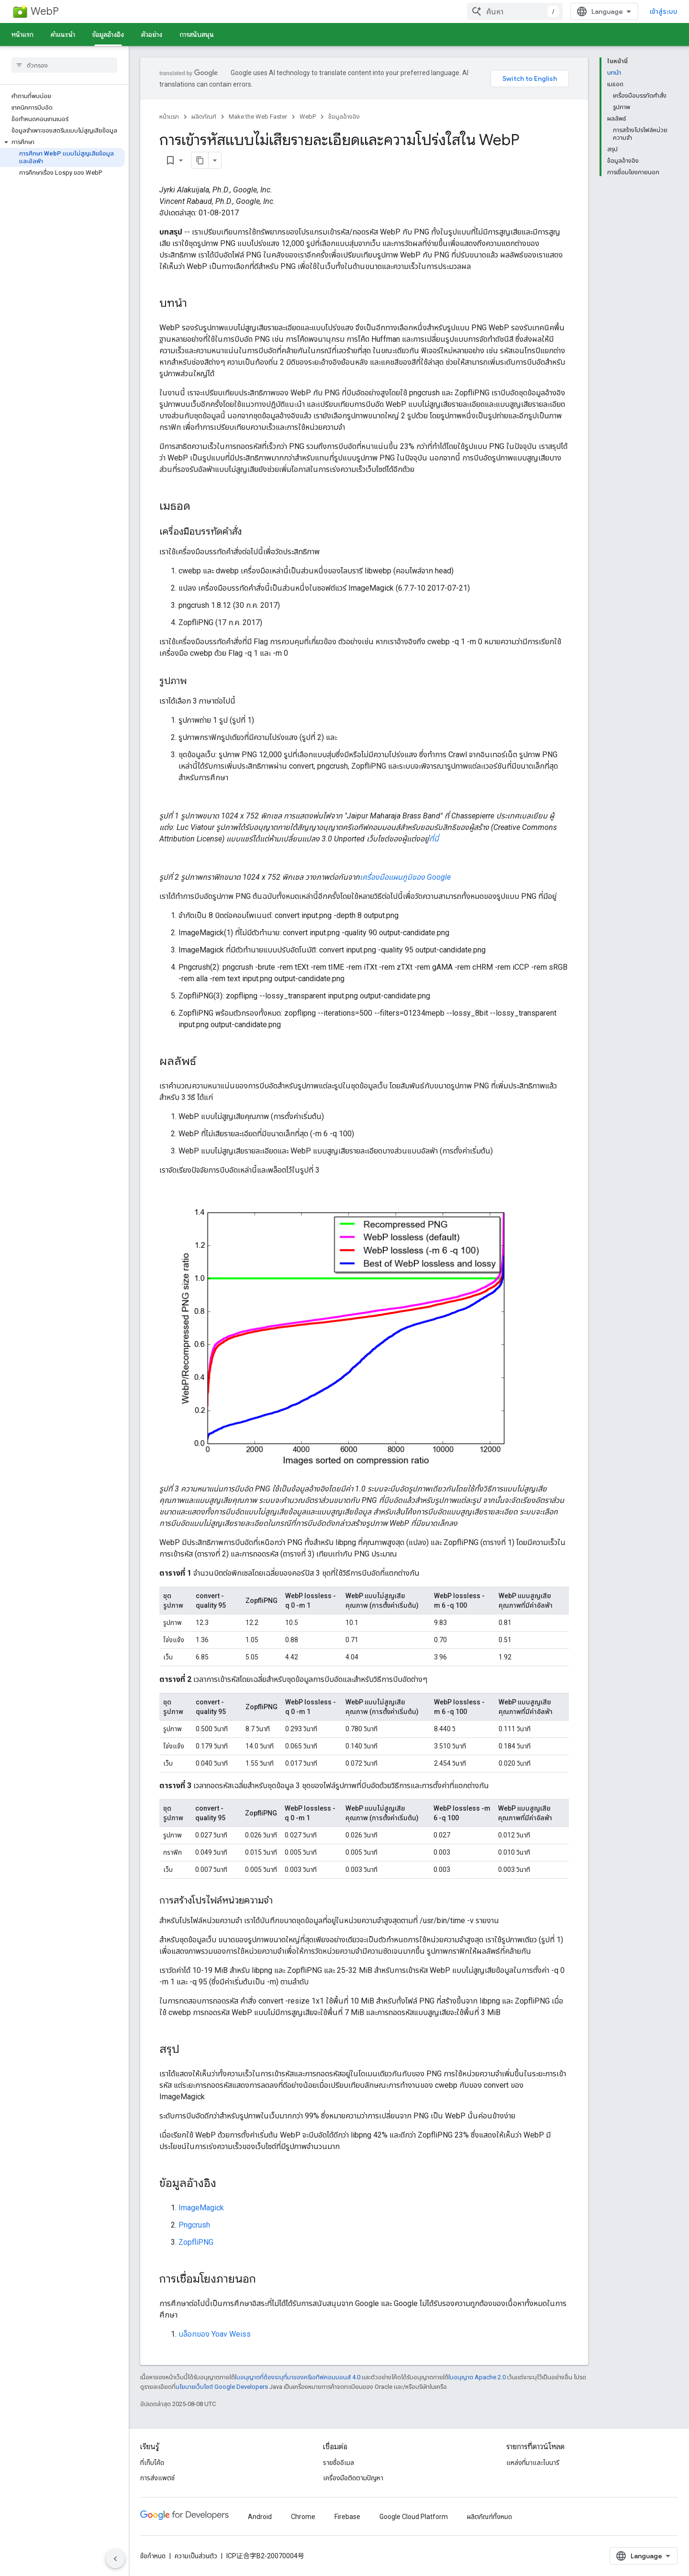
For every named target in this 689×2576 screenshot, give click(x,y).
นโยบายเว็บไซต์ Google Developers (222, 2386)
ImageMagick (201, 2207)
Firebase (347, 2516)
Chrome (303, 2516)
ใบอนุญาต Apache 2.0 (477, 2377)
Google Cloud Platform (413, 2516)
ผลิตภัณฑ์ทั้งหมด (489, 2516)
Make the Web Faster (258, 116)
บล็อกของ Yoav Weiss (214, 2334)
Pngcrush (194, 2224)
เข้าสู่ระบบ (664, 11)
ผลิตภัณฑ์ (203, 116)
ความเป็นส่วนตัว (196, 2556)
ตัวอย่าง (151, 34)
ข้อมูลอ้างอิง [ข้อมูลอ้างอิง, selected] (108, 34)
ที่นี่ (434, 838)
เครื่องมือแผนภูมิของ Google (405, 877)
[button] (62, 142)
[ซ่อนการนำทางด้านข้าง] (115, 2558)
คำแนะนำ (63, 34)
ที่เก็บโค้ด (152, 2462)
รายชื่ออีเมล (338, 2462)
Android (260, 2516)
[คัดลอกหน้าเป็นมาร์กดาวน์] (200, 160)
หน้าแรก (22, 34)
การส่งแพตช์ (157, 2478)
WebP (45, 11)
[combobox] (515, 11)
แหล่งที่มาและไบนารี (532, 2462)
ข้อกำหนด (153, 2556)
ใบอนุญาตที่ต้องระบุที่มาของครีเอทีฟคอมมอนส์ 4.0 (297, 2377)
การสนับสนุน (196, 34)
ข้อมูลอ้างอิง (344, 116)
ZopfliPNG (195, 2242)
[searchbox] (64, 65)
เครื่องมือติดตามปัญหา (353, 2478)
